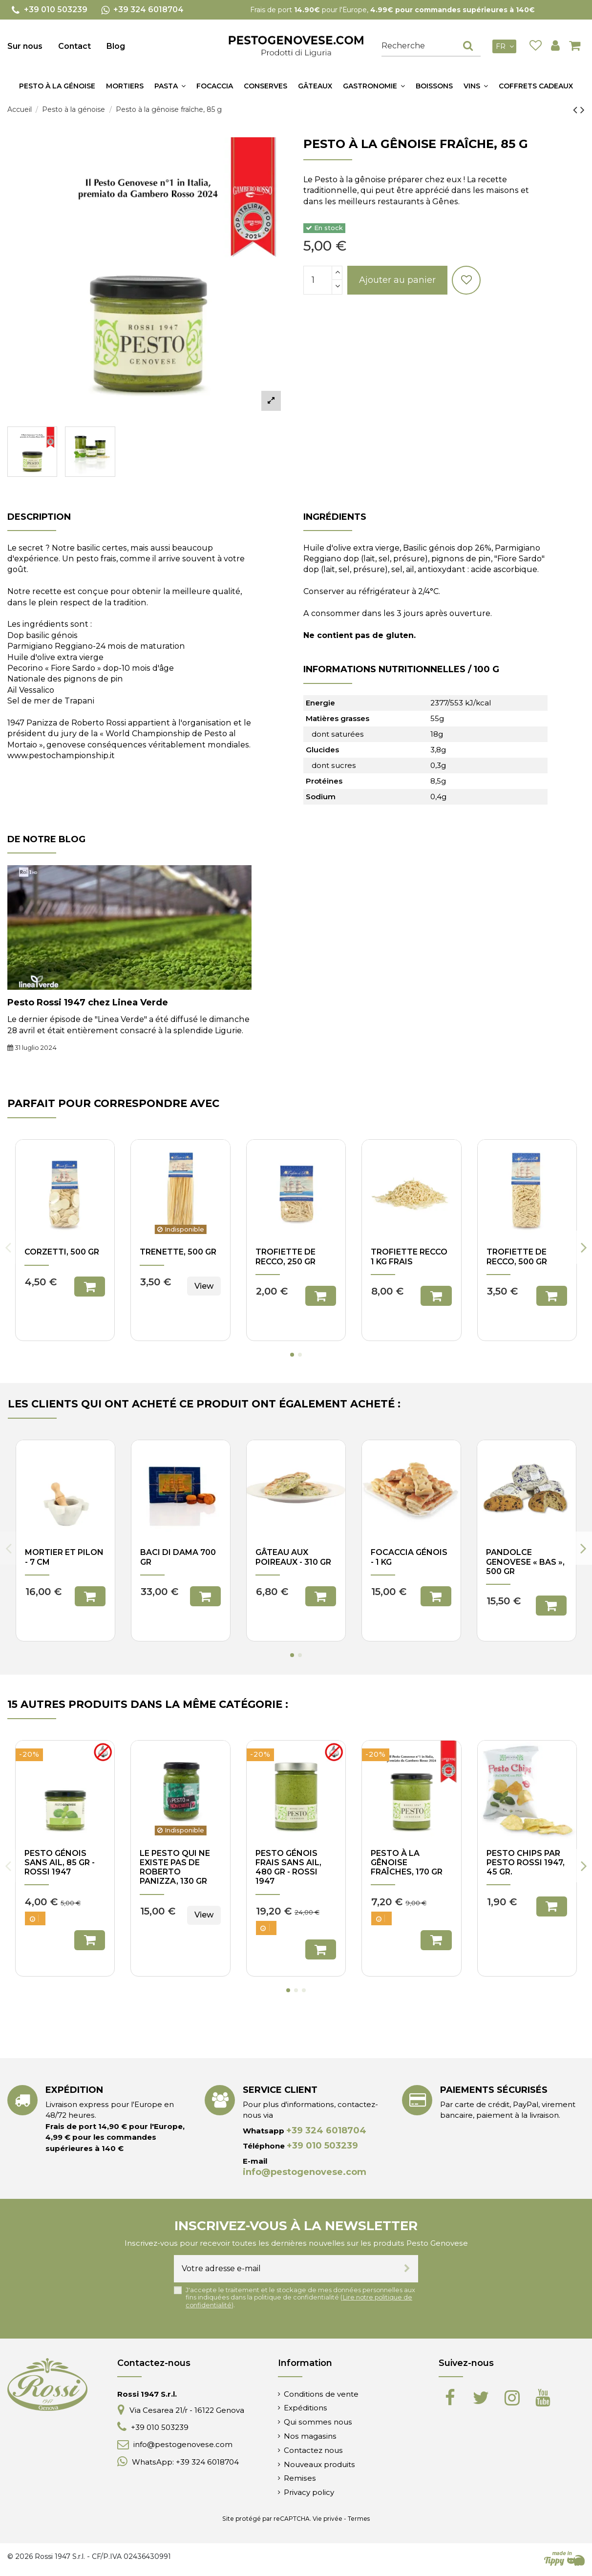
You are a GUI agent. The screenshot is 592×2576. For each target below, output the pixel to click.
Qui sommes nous (318, 2422)
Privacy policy (309, 2492)
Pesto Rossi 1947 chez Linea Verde (87, 1002)
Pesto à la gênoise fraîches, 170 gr (407, 1862)
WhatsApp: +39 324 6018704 (185, 2462)
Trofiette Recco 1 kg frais (409, 1256)
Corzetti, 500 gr (61, 1251)
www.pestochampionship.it (61, 755)
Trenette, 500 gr (178, 1251)
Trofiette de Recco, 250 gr (285, 1256)
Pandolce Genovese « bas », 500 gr (525, 1561)
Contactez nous (313, 2450)
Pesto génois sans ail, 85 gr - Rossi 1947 (59, 1862)
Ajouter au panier (397, 280)
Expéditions (305, 2407)
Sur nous (24, 46)
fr (506, 46)
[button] (170, 86)
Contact (74, 46)
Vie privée (327, 2518)
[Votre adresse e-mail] (285, 2268)
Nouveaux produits (319, 2464)
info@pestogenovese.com (304, 2172)
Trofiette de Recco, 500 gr (516, 1256)
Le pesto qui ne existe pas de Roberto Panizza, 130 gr (175, 1867)
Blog (115, 46)
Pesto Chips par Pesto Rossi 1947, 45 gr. (525, 1862)
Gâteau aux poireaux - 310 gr (293, 1557)
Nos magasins (310, 2436)
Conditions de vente (321, 2394)
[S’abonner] (407, 2268)
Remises (300, 2478)
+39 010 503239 (322, 2145)
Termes (359, 2518)
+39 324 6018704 (326, 2130)
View (203, 1286)
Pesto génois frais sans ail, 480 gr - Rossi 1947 (288, 1867)
